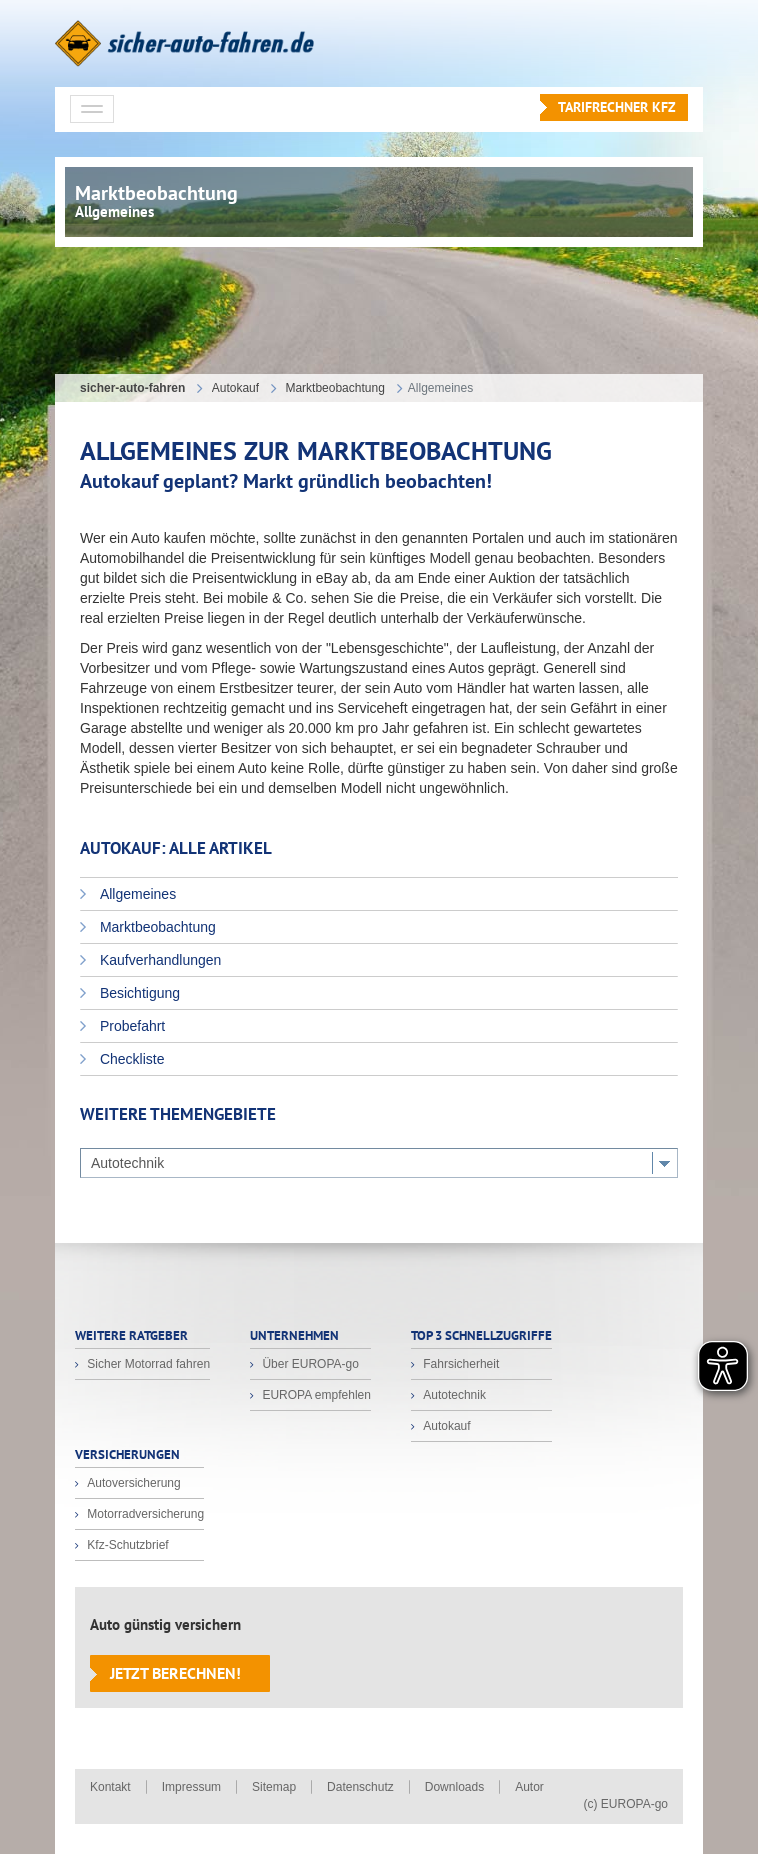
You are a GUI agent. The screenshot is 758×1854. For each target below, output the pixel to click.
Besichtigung (138, 993)
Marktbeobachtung (156, 927)
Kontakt (110, 1787)
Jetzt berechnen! (175, 1673)
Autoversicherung (132, 1483)
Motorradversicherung (144, 1514)
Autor (529, 1787)
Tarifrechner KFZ (617, 107)
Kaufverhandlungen (158, 960)
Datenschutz (360, 1787)
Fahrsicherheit (459, 1364)
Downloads (454, 1787)
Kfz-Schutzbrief (126, 1545)
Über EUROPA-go (309, 1364)
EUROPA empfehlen (315, 1395)
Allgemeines (136, 894)
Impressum (191, 1787)
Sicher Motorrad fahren (147, 1364)
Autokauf (445, 1426)
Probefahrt (130, 1026)
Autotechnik (453, 1395)
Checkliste (130, 1059)
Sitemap (274, 1787)
